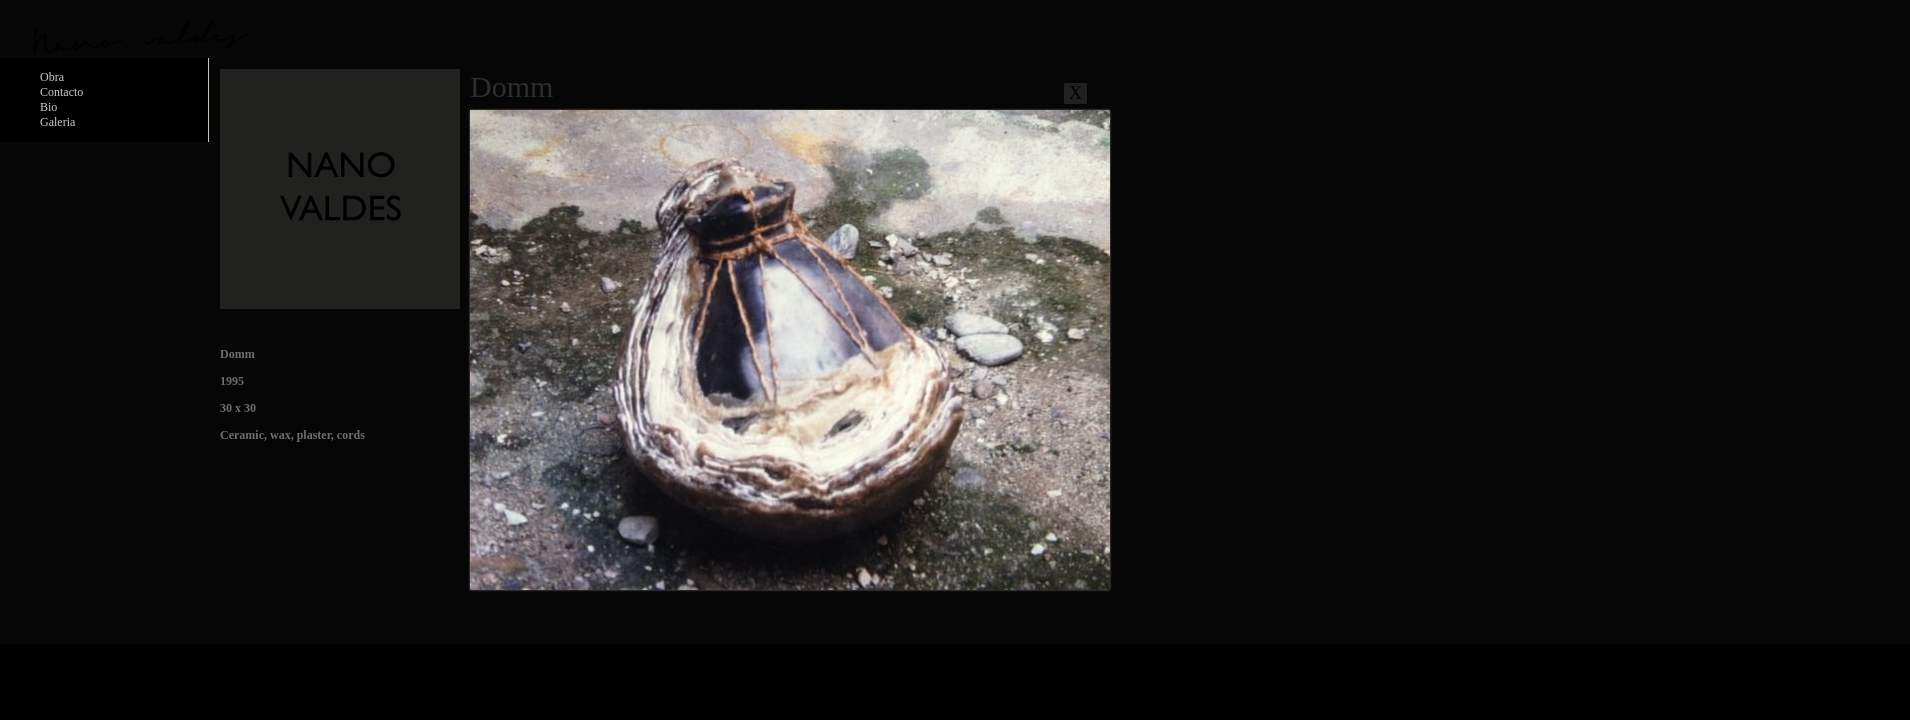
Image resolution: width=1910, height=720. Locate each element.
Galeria (57, 122)
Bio (48, 107)
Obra (52, 77)
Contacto (61, 92)
